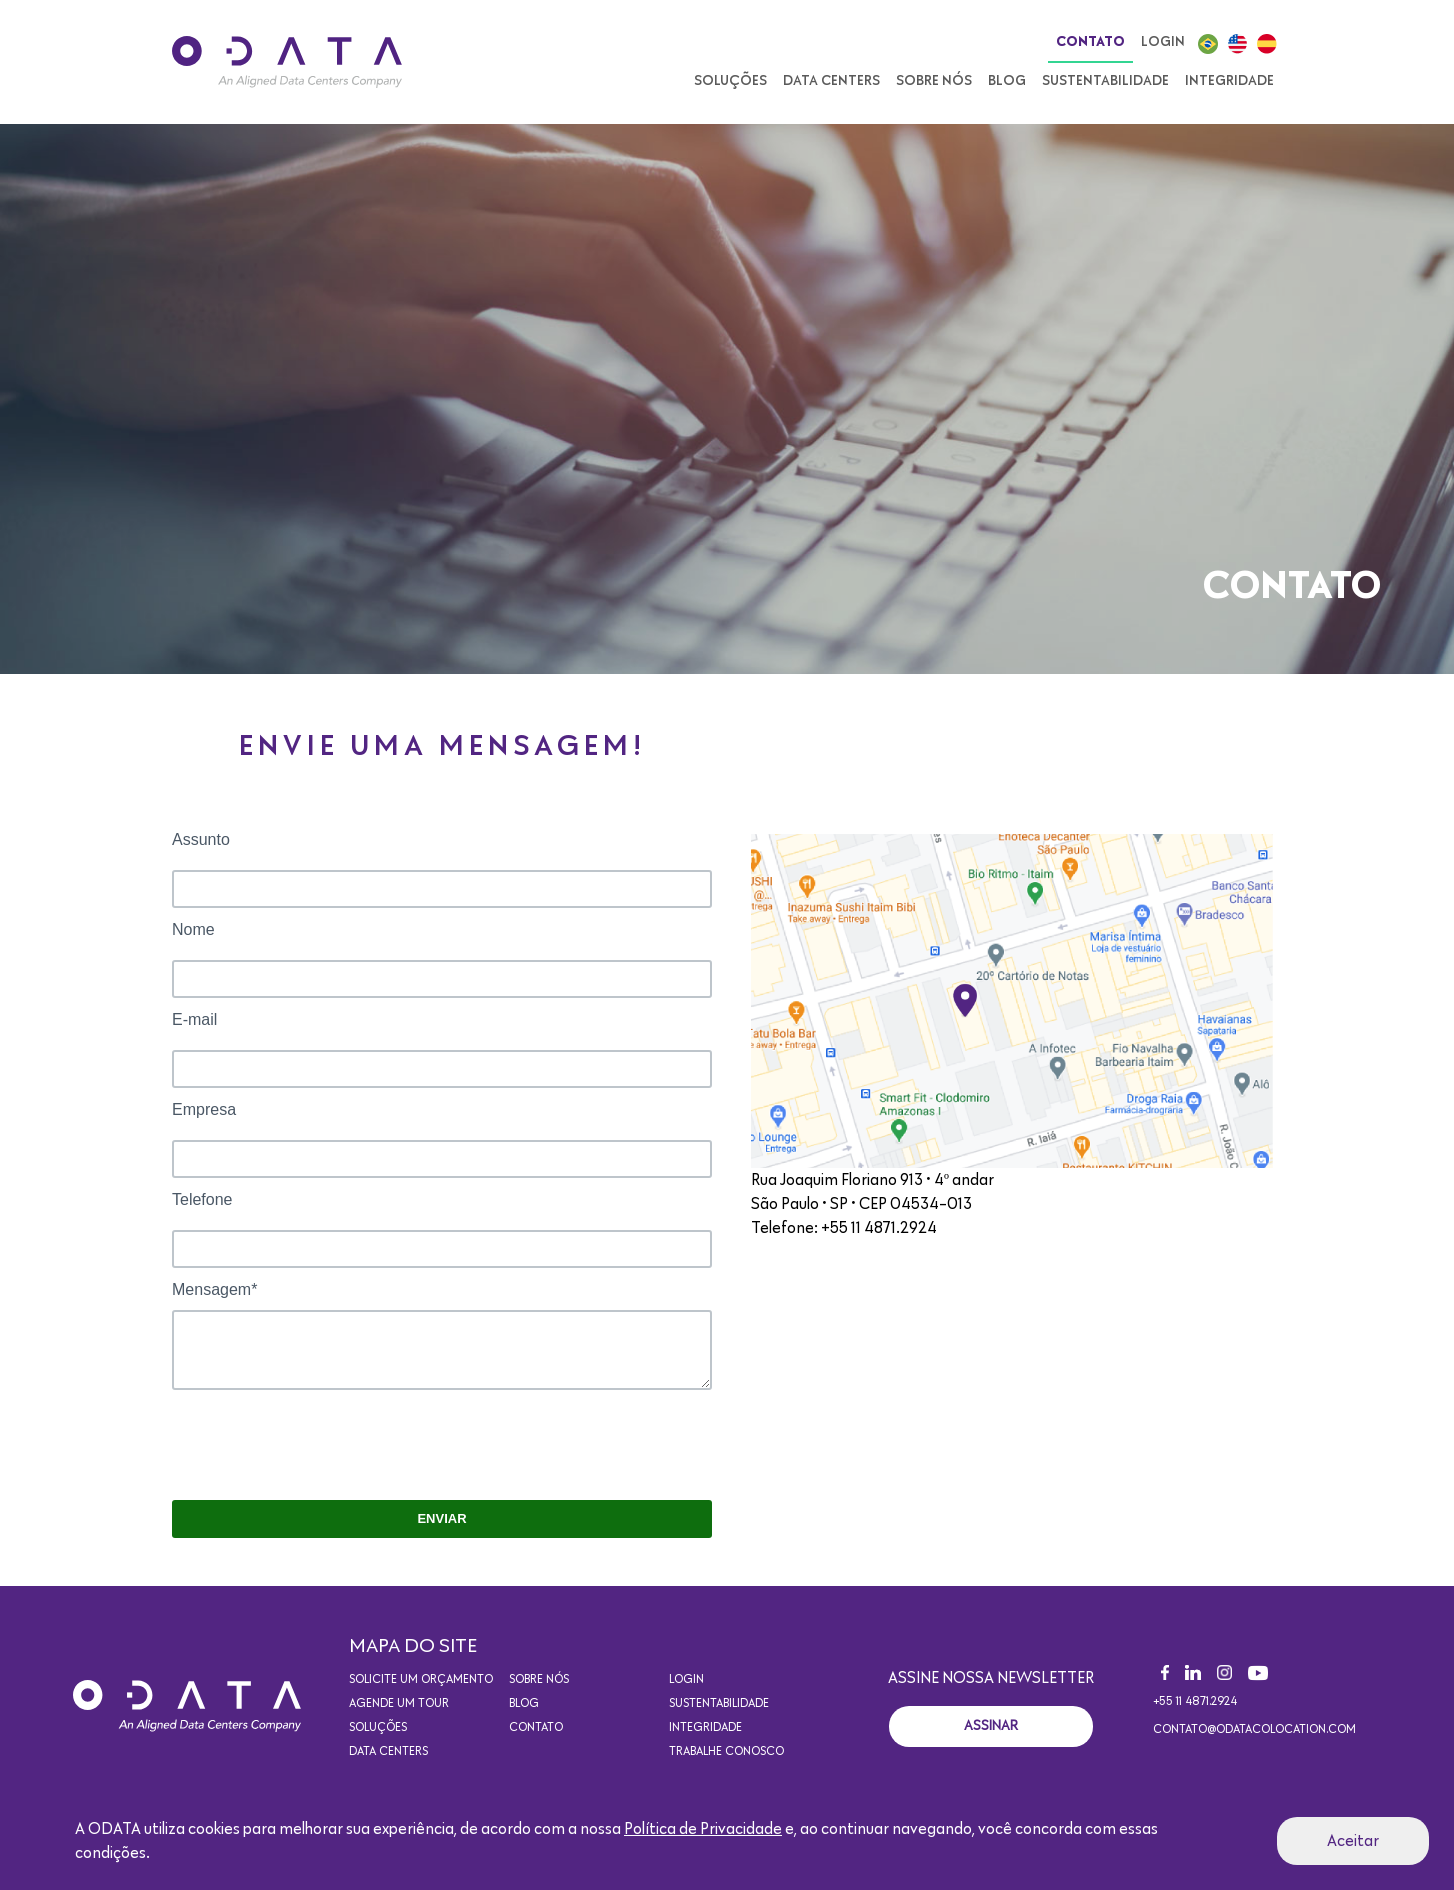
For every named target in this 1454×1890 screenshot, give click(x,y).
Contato (1090, 42)
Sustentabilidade (1105, 81)
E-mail (194, 1019)
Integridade (1229, 81)
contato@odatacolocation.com (1254, 1730)
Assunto (201, 839)
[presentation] (324, 1446)
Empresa (204, 1109)
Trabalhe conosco (726, 1752)
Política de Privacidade (703, 1829)
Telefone (202, 1199)
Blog (1007, 81)
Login (1163, 42)
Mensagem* (214, 1289)
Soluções (730, 81)
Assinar (991, 1726)
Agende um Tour (399, 1704)
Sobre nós (934, 81)
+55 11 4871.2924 (1195, 1702)
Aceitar (1353, 1841)
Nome (193, 929)
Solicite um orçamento (421, 1680)
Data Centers (831, 81)
